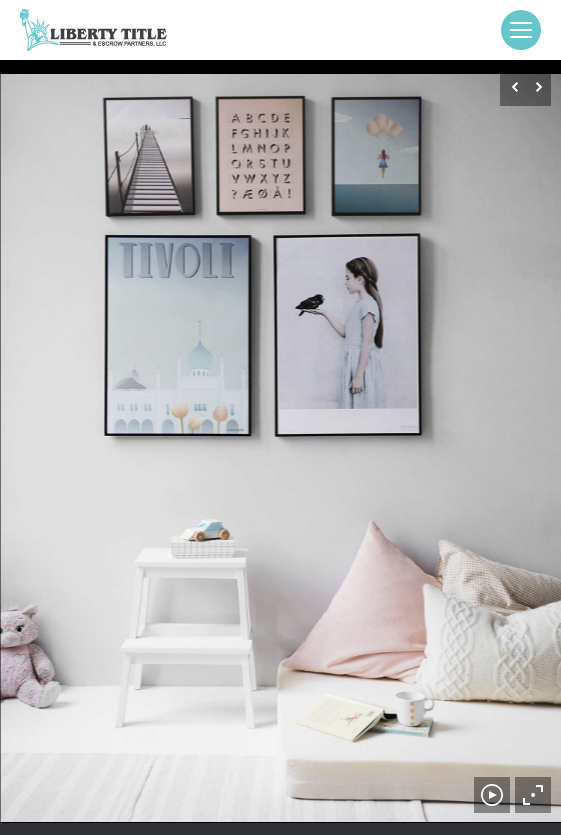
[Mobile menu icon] (521, 30)
